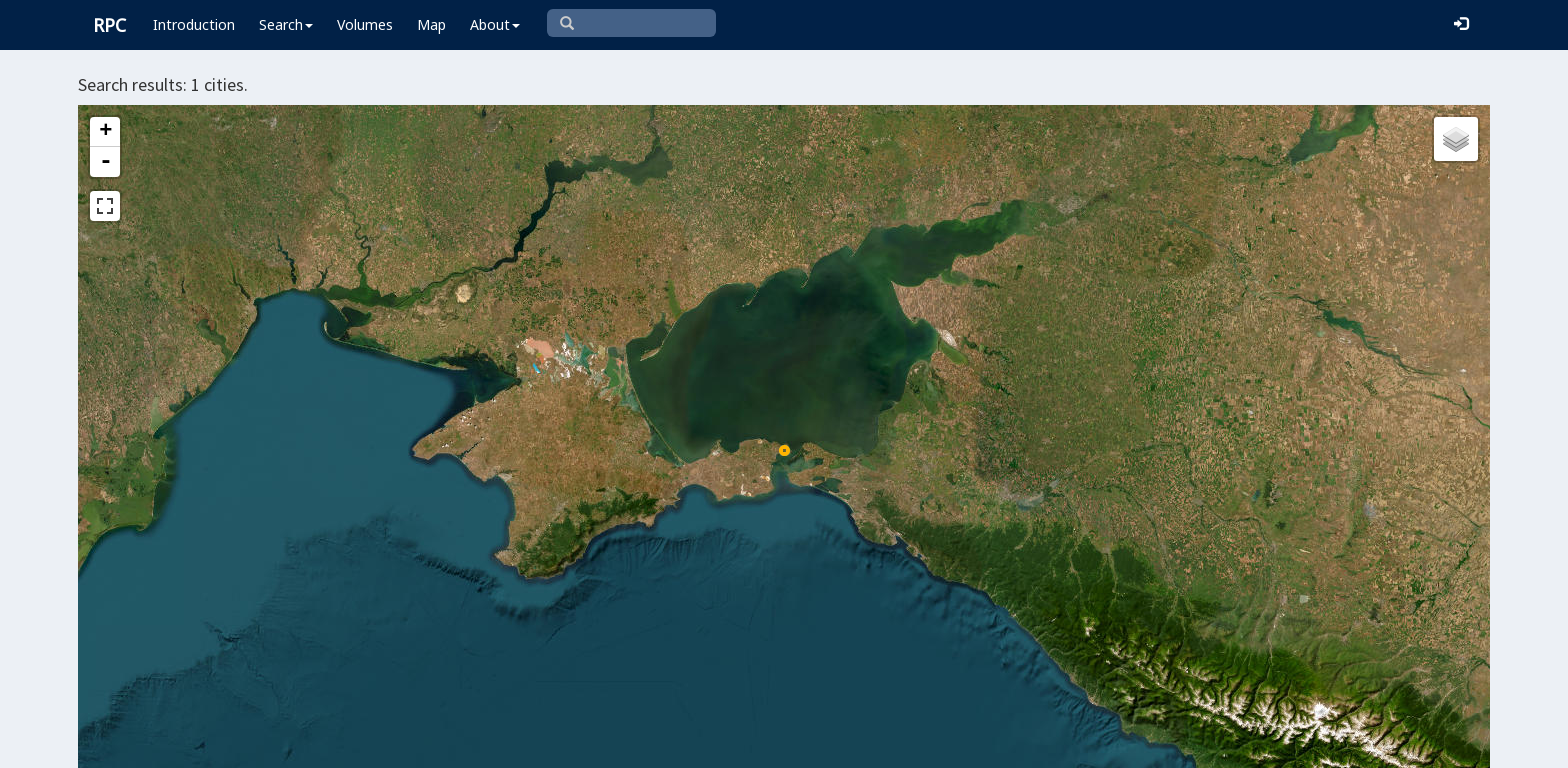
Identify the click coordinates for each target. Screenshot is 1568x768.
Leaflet (769, 744)
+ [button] (105, 132)
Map (431, 24)
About (495, 24)
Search (286, 24)
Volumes (365, 24)
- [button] (106, 162)
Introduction (194, 24)
